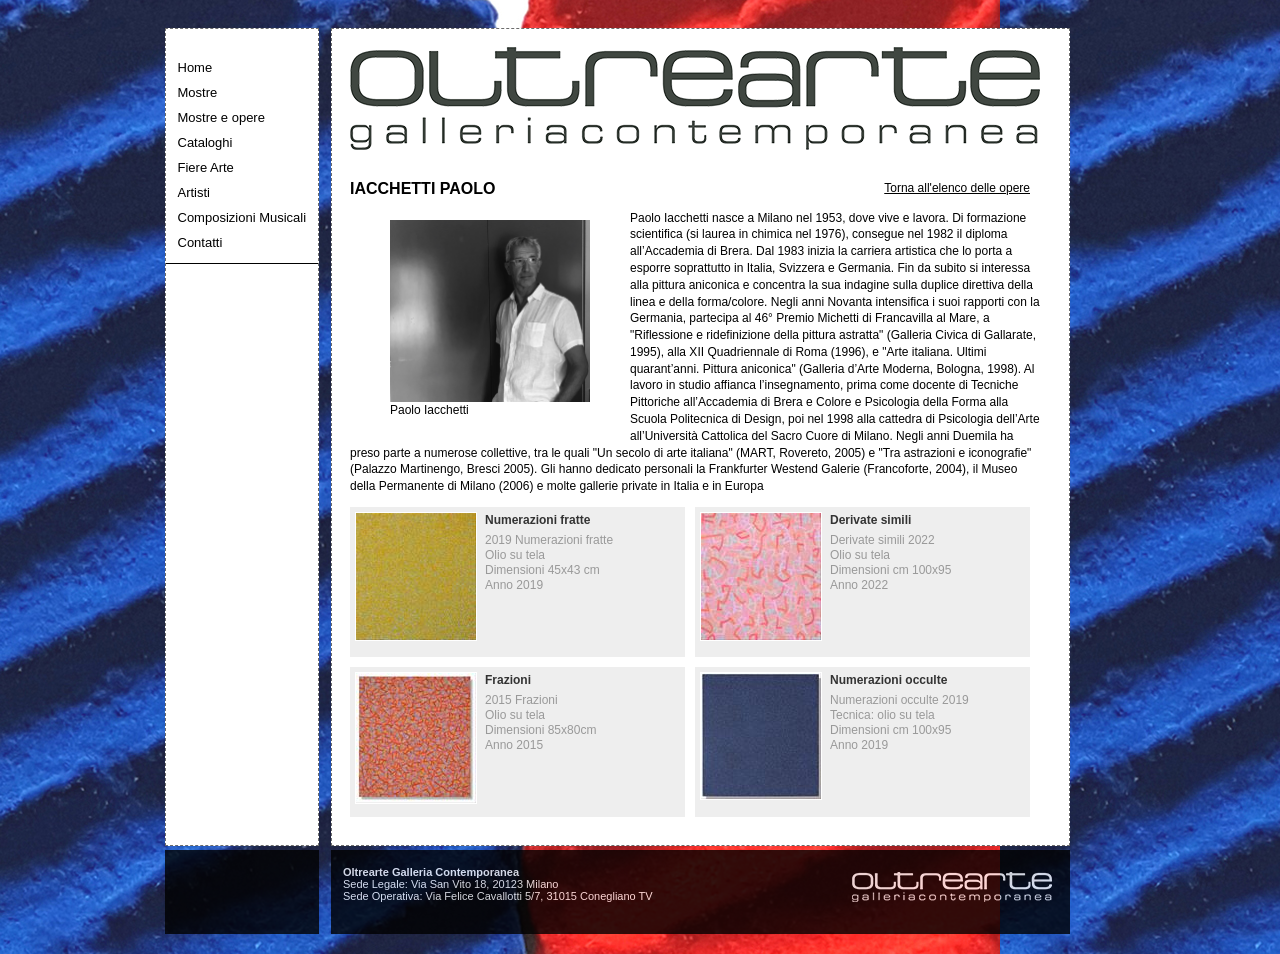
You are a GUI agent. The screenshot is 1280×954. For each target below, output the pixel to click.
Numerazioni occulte (888, 680)
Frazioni (508, 680)
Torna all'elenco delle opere (957, 188)
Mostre (198, 92)
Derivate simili (870, 520)
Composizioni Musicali (242, 217)
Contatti (200, 242)
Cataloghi (205, 142)
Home (195, 67)
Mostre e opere (221, 117)
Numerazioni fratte (537, 520)
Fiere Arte (206, 167)
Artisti (194, 192)
